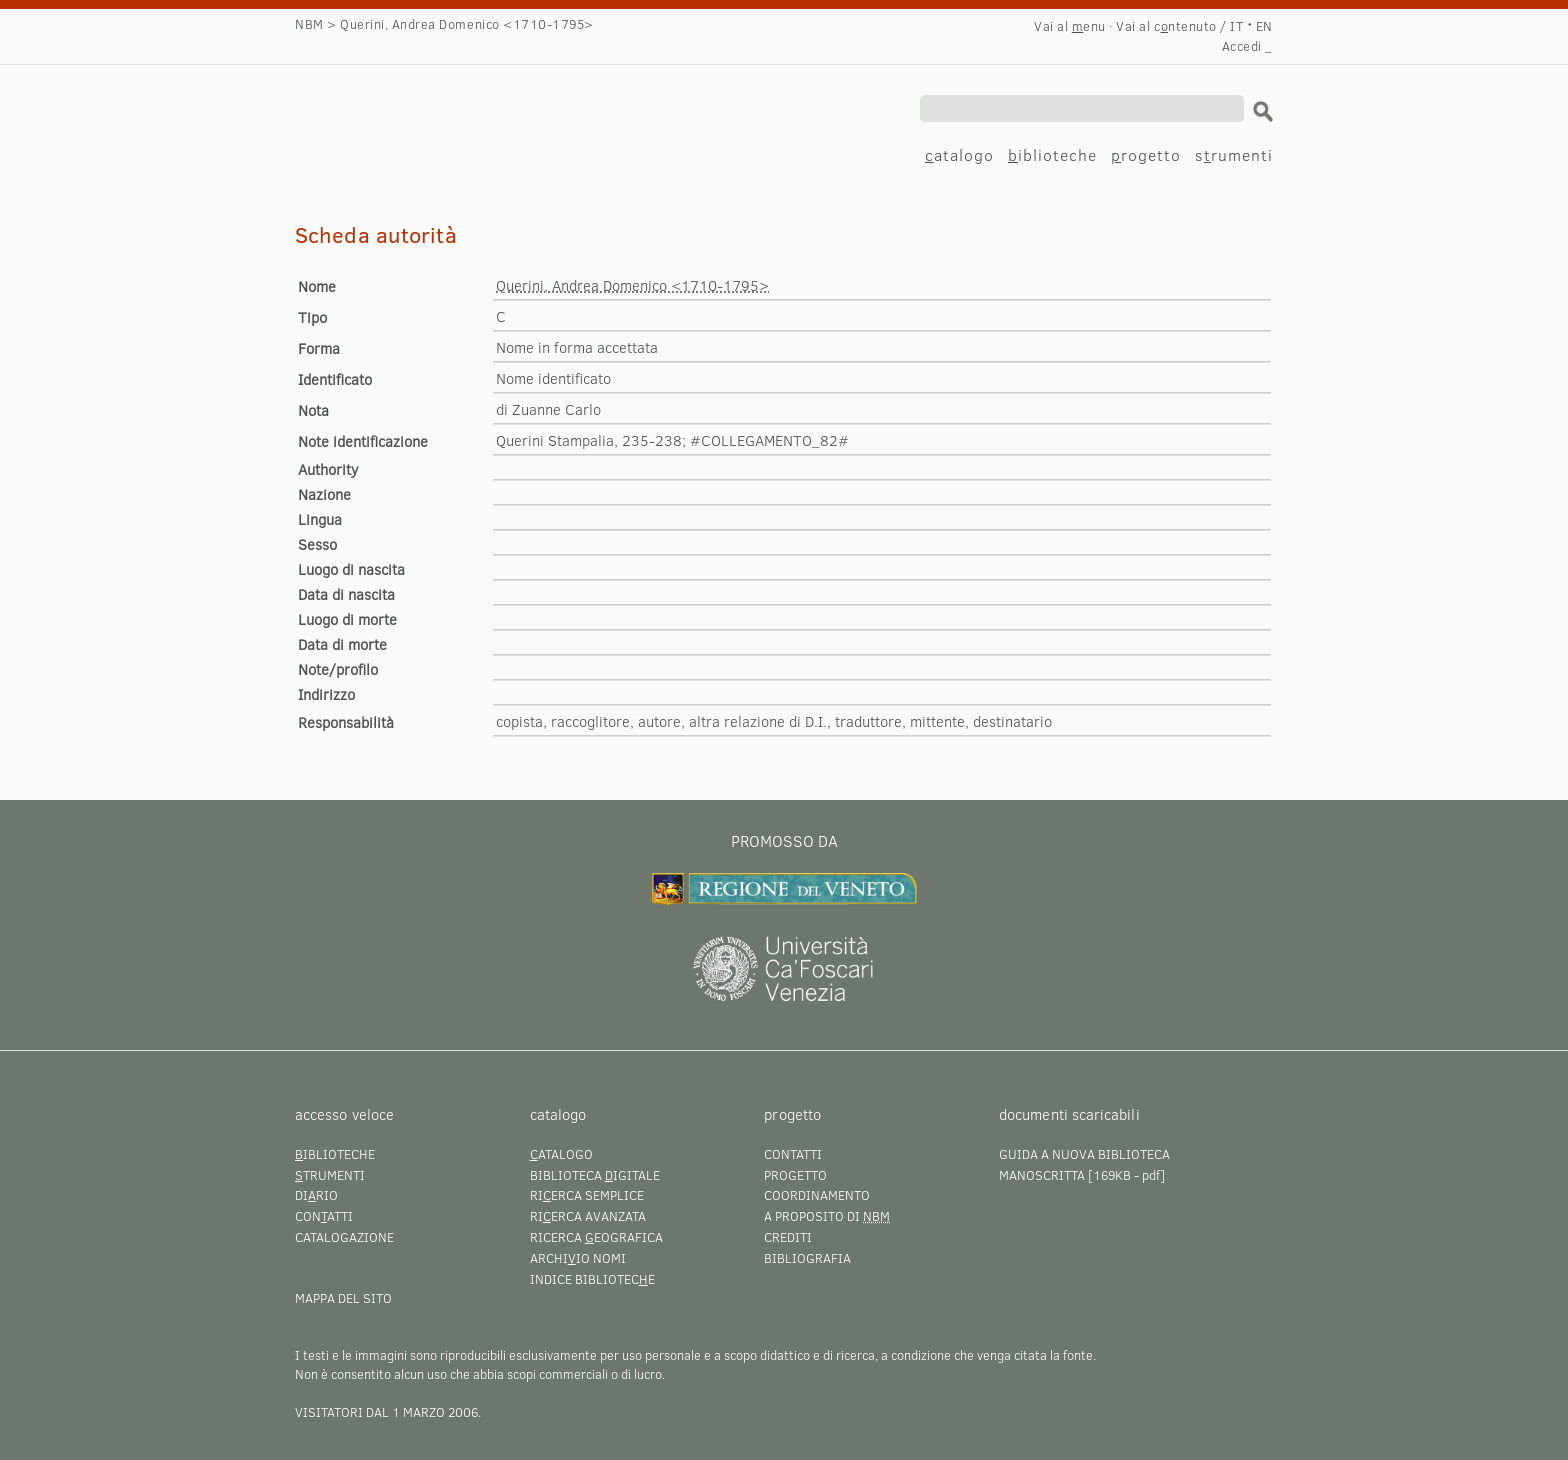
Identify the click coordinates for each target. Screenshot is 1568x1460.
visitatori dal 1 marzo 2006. (388, 1412)
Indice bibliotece (592, 1279)
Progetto (795, 1175)
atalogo (959, 154)
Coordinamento (817, 1195)
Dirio (316, 1195)
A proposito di (827, 1216)
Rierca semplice (587, 1195)
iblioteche (1052, 154)
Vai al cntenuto (1166, 26)
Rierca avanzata (588, 1216)
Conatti (324, 1216)
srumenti (1234, 154)
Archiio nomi (578, 1258)
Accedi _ (1247, 46)
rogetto (1146, 154)
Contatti (793, 1154)
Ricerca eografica (596, 1237)
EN (1264, 26)
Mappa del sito (343, 1298)
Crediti (788, 1237)
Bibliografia (807, 1258)
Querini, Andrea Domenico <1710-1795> (494, 107)
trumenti (330, 1175)
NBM (309, 24)
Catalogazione (344, 1237)
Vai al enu (1070, 26)
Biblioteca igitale (595, 1175)
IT (1236, 26)
